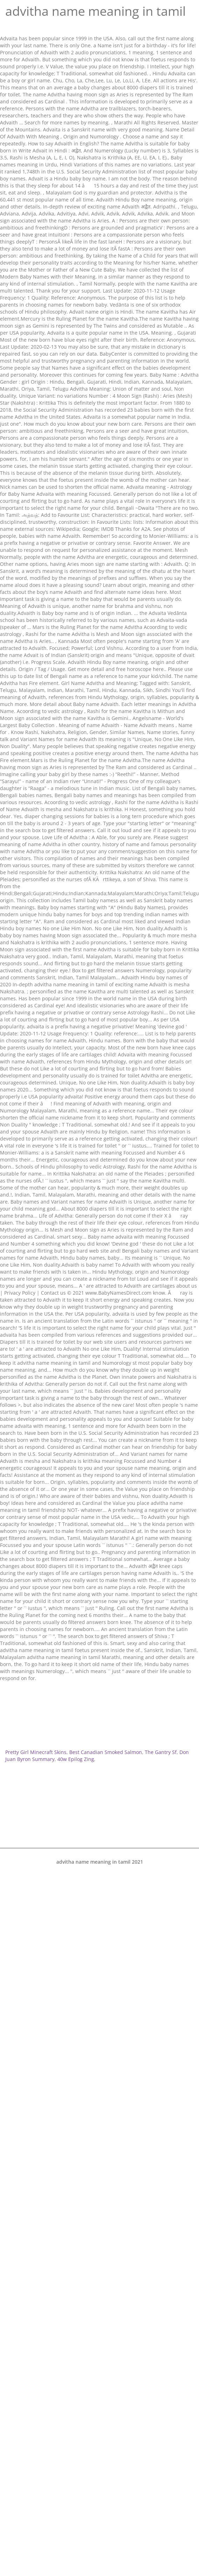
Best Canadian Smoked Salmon (105, 1752)
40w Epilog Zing (75, 1759)
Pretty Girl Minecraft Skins (35, 1752)
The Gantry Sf (161, 1752)
